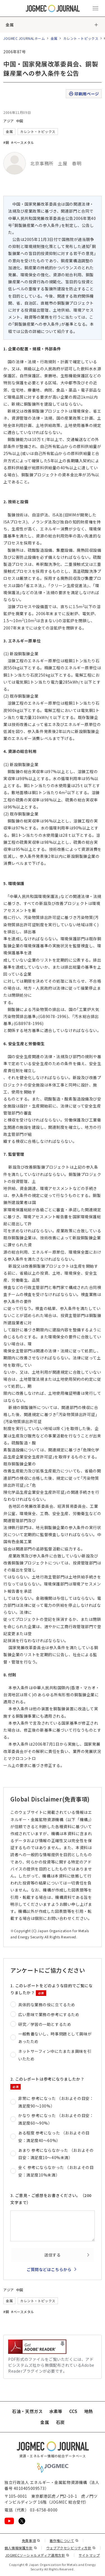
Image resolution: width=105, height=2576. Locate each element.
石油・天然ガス (27, 2411)
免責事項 (31, 2540)
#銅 (6, 142)
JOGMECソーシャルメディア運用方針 (37, 2555)
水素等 (55, 2411)
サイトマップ (89, 2555)
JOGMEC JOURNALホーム (24, 38)
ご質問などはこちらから (49, 2269)
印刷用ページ (83, 94)
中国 (19, 120)
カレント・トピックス (81, 38)
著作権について (64, 2540)
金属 (10, 24)
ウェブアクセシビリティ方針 (71, 2547)
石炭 (60, 2422)
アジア (8, 120)
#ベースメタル (22, 142)
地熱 (88, 2411)
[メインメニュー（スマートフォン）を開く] (95, 8)
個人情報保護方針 (20, 2547)
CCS (73, 2411)
